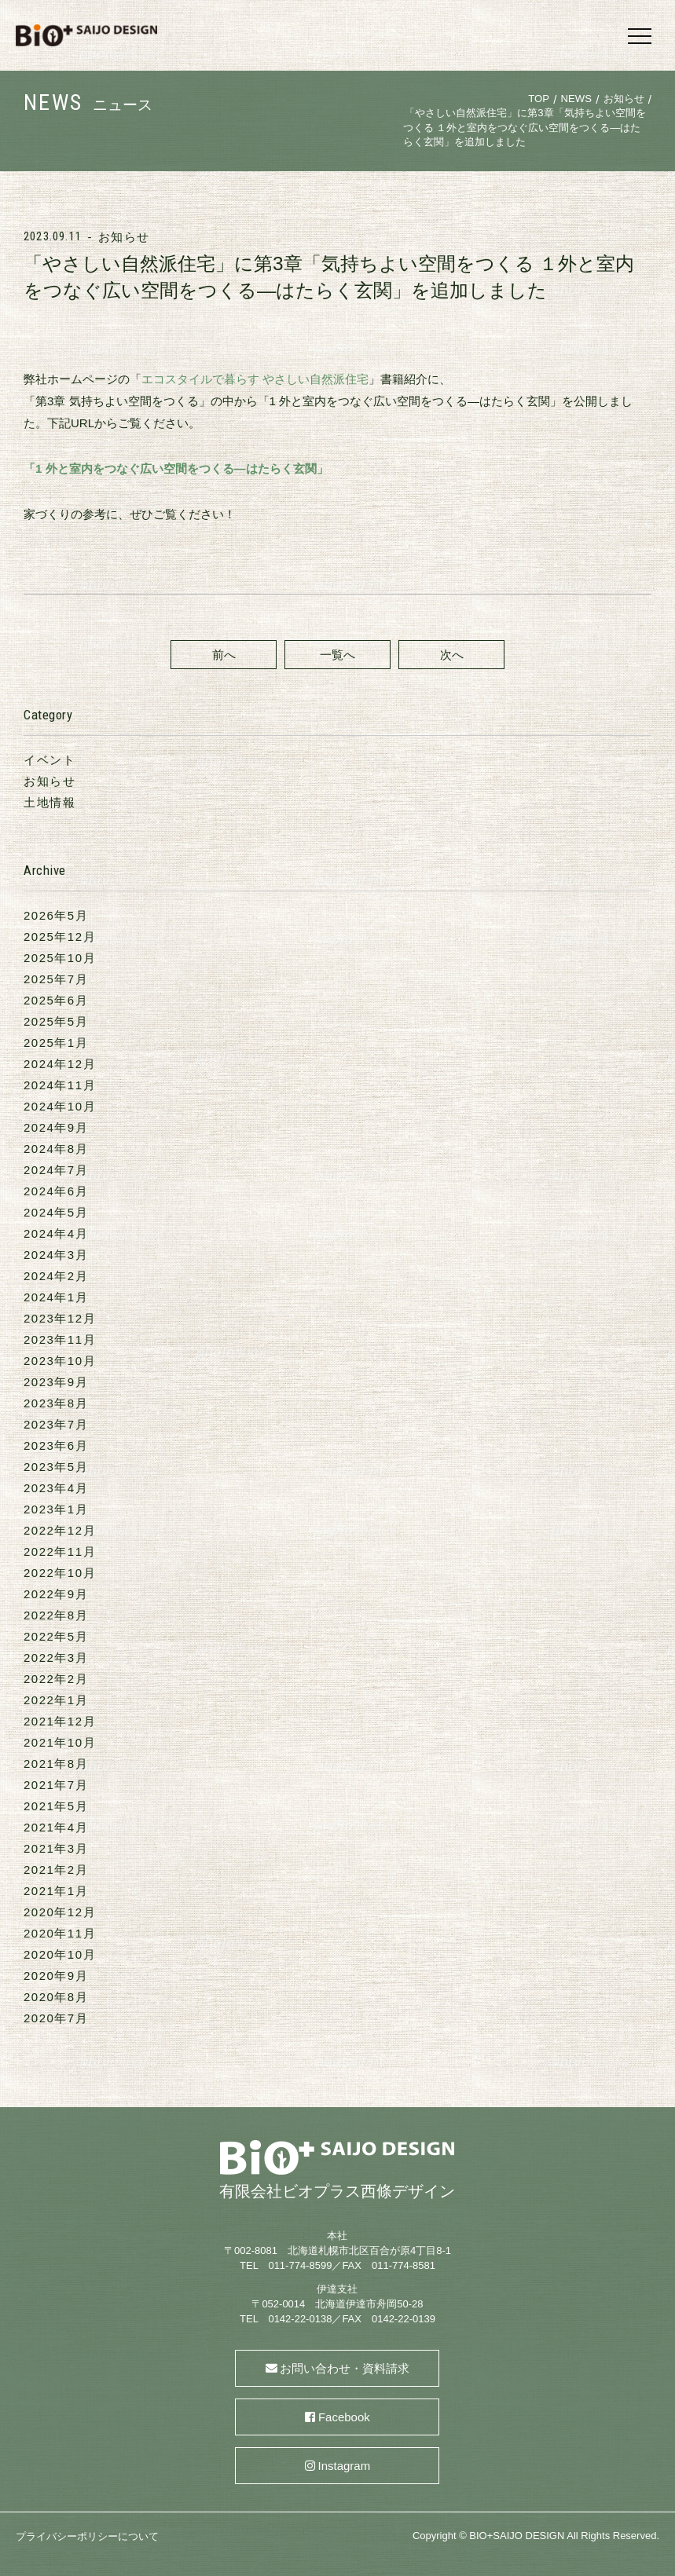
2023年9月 (56, 1382)
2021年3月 (56, 1848)
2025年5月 (56, 1021)
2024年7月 (56, 1169)
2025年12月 (60, 936)
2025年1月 (56, 1042)
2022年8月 (56, 1615)
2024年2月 (56, 1276)
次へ (452, 654)
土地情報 (49, 802)
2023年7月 (56, 1424)
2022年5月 (56, 1636)
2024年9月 (56, 1127)
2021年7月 (56, 1784)
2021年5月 (56, 1806)
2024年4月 (56, 1233)
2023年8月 (56, 1403)
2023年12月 (60, 1318)
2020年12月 (60, 1912)
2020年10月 (60, 1954)
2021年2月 (56, 1869)
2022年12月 (60, 1530)
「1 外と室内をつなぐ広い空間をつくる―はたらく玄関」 (176, 468)
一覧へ (337, 654)
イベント (49, 760)
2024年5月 (56, 1212)
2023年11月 (60, 1339)
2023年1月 (56, 1509)
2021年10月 (60, 1742)
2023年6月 (56, 1445)
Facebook (344, 2417)
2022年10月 (60, 1572)
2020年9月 (56, 1975)
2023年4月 (56, 1488)
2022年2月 (56, 1678)
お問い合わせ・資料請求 (344, 2368)
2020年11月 (60, 1933)
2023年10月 (60, 1360)
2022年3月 (56, 1657)
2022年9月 (56, 1594)
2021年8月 (56, 1763)
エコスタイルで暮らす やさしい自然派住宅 (255, 379)
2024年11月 (60, 1085)
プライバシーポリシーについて (87, 2536)
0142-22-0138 (300, 2319)
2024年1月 (56, 1297)
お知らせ (123, 236)
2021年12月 (60, 1721)
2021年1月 (56, 1890)
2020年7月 (56, 2018)
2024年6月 (56, 1191)
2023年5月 (56, 1466)
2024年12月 (60, 1063)
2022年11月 (60, 1551)
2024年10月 (60, 1106)
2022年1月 (56, 1700)
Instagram (344, 2465)
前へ (224, 654)
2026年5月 (56, 915)
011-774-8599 (300, 2265)
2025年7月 (56, 979)
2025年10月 (60, 957)
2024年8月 (56, 1148)
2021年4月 (56, 1827)
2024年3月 (56, 1254)
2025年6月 (56, 1000)
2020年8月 (56, 1996)
